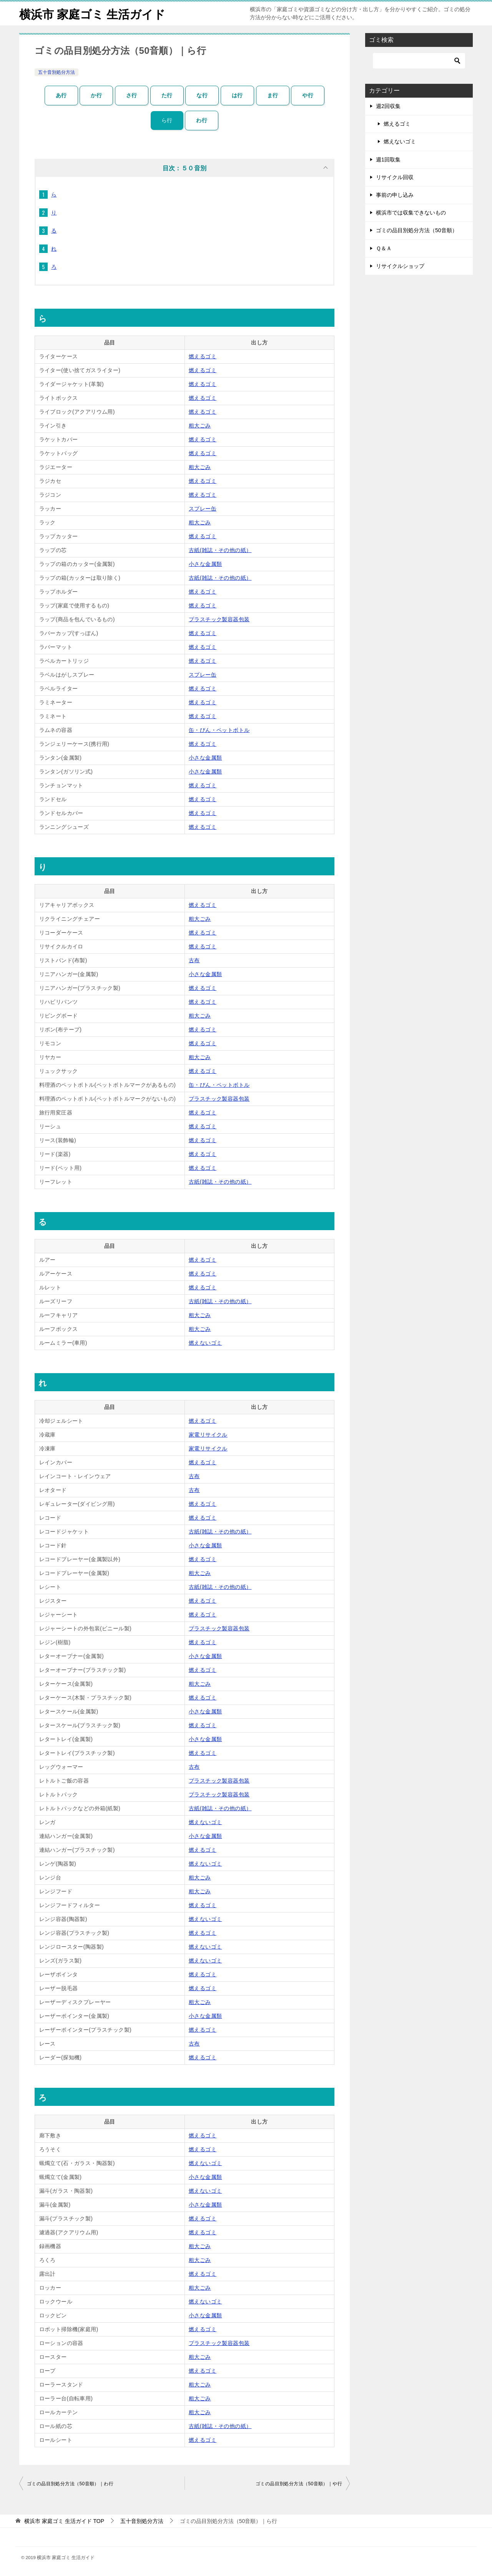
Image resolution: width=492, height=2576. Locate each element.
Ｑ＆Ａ (384, 248)
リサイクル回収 (395, 177)
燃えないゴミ (205, 1343)
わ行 (201, 120)
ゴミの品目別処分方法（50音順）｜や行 (299, 2483)
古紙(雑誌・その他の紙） (220, 550)
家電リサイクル (208, 1435)
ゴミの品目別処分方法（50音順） (416, 230)
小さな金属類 (205, 564)
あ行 (61, 95)
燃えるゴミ (202, 356)
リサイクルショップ (400, 266)
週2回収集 (388, 106)
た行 (167, 95)
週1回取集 (388, 159)
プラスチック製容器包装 (219, 619)
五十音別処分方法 (56, 72)
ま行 (272, 95)
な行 (202, 95)
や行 (307, 95)
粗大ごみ (200, 425)
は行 (237, 95)
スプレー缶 (202, 509)
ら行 (167, 120)
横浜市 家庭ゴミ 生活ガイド (92, 13)
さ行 (131, 95)
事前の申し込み (395, 195)
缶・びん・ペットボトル (219, 730)
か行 (96, 95)
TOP (64, 2521)
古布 (194, 960)
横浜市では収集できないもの (411, 213)
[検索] (419, 60)
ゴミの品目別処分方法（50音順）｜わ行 (70, 2483)
